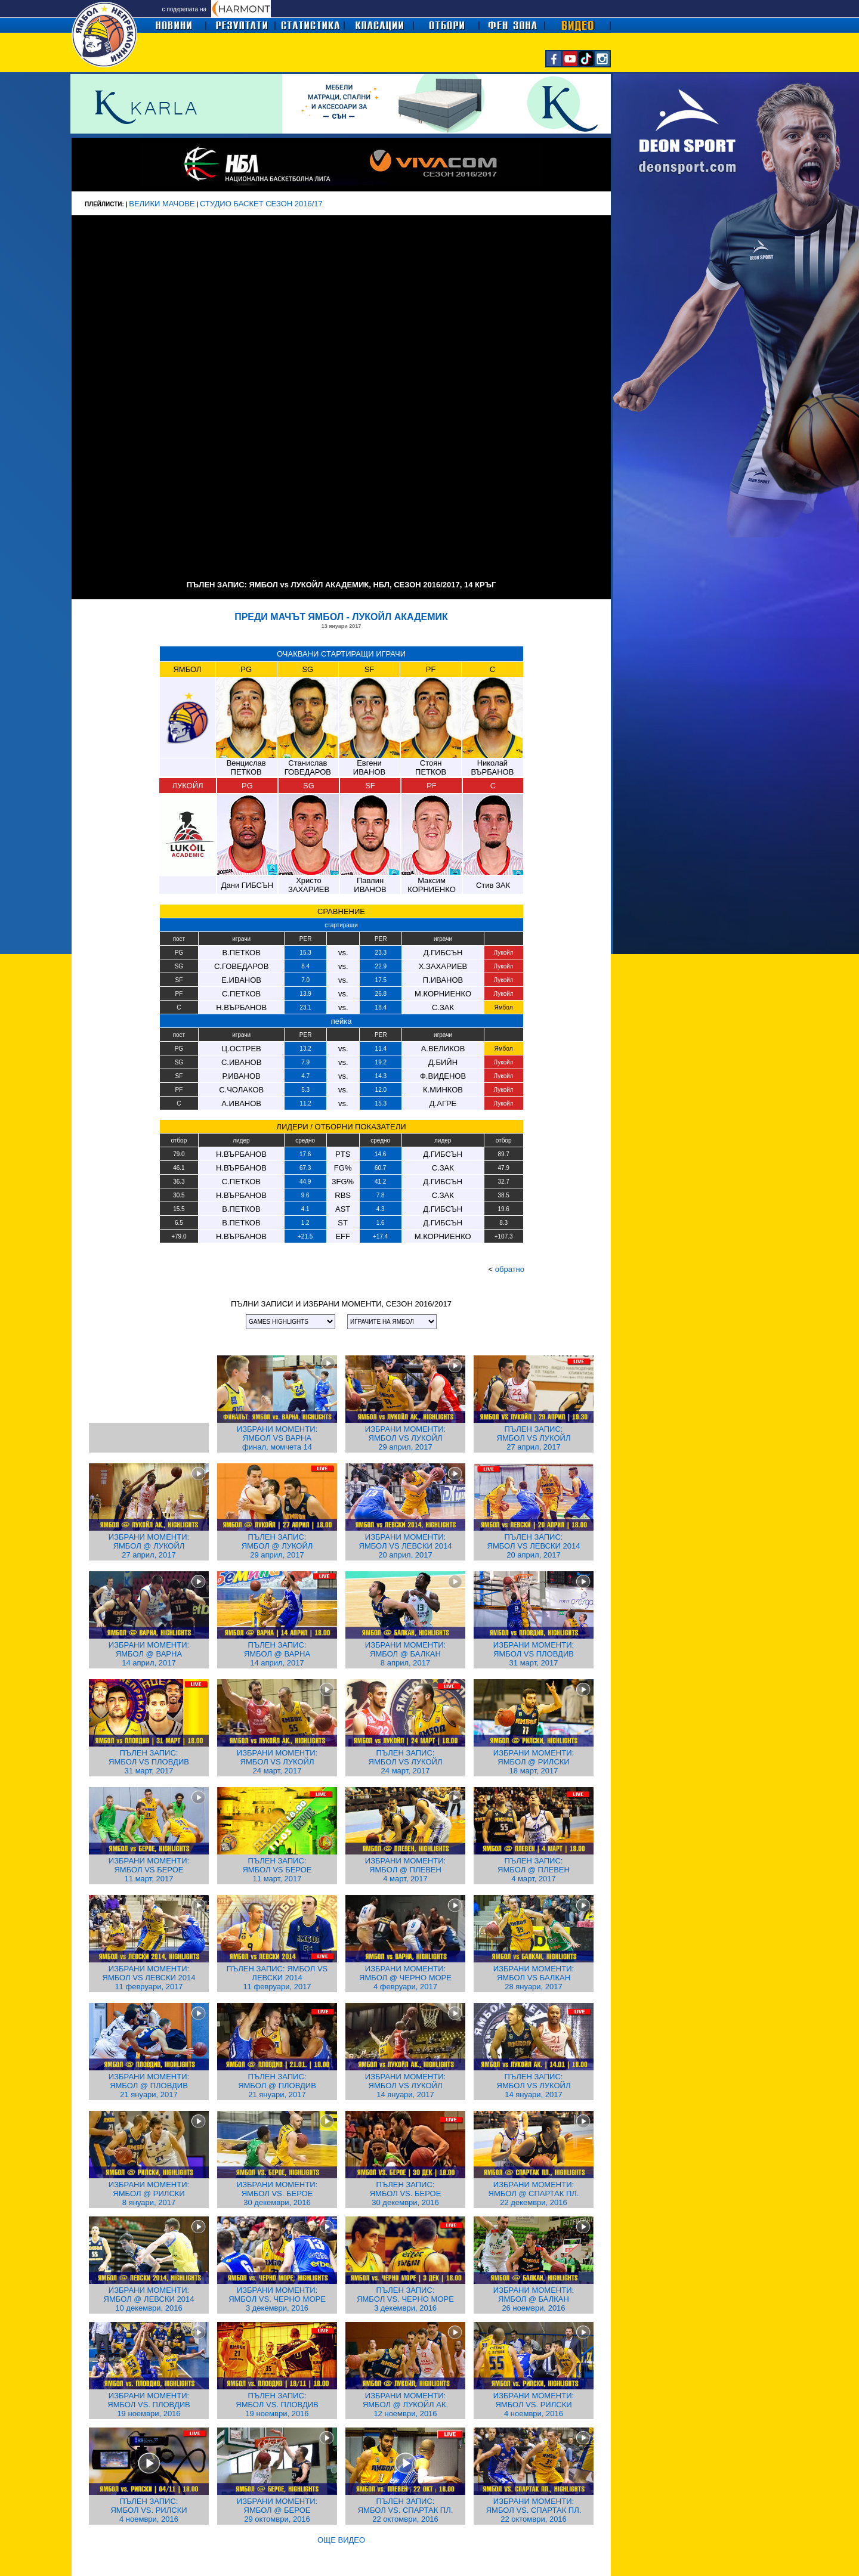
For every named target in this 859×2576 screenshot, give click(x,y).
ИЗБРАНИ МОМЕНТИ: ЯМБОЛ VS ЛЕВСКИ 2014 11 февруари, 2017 (149, 1977)
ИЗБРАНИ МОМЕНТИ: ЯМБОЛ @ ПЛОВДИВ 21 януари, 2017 (149, 2085)
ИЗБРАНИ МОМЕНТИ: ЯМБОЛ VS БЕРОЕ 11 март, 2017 (149, 1869)
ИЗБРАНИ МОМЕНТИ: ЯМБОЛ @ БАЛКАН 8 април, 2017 (405, 1653)
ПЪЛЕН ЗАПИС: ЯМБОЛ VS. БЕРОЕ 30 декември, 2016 (405, 2193)
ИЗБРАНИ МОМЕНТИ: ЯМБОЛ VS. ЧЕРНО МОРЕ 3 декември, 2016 (277, 2299)
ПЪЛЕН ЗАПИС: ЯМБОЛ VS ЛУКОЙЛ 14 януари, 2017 (534, 2085)
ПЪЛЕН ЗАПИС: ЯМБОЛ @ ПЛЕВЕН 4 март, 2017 (534, 1869)
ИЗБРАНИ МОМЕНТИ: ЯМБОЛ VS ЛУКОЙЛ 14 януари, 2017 (405, 2085)
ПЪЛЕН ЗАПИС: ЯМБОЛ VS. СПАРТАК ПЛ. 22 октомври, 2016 (405, 2510)
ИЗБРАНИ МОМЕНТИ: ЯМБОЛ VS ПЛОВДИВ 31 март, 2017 (533, 1653)
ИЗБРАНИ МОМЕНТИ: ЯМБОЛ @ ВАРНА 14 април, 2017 (149, 1653)
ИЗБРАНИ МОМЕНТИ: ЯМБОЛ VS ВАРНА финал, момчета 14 (277, 1438)
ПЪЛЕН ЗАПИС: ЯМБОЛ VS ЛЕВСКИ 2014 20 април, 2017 (533, 1545)
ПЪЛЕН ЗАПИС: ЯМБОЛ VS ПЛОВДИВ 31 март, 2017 (149, 1761)
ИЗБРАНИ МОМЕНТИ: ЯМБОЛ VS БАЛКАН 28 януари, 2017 (533, 1977)
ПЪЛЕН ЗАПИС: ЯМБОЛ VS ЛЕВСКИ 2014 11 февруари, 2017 (277, 1977)
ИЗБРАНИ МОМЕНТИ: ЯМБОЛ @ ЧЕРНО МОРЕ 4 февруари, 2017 (405, 1977)
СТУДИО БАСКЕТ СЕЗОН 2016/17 (261, 203)
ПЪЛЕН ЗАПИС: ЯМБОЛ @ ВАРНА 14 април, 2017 (277, 1653)
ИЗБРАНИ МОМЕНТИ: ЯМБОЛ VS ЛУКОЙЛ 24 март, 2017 (277, 1761)
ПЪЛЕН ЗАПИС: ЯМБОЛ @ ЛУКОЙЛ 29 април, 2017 (277, 1545)
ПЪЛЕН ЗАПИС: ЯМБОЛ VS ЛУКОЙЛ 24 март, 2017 (406, 1761)
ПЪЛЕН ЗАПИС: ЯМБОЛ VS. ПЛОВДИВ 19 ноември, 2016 (277, 2404)
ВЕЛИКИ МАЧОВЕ (161, 203)
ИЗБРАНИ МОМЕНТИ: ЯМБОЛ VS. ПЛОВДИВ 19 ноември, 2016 (148, 2404)
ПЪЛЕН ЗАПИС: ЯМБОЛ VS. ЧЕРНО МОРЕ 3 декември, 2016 (405, 2299)
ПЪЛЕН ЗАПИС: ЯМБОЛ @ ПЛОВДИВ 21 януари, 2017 (277, 2085)
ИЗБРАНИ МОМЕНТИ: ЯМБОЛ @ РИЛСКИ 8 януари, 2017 (149, 2193)
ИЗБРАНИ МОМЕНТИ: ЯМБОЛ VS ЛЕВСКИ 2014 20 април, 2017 (405, 1545)
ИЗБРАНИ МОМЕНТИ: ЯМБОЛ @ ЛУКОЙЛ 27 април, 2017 (149, 1545)
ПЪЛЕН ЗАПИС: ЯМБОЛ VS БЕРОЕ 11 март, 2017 (276, 1869)
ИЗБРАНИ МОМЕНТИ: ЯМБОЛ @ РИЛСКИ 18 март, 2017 (533, 1761)
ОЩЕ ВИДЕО (341, 2539)
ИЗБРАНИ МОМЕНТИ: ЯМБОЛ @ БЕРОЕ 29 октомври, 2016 (277, 2510)
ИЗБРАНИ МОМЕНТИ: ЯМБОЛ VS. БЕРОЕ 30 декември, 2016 (277, 2193)
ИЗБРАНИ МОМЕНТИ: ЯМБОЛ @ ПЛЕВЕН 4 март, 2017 (405, 1869)
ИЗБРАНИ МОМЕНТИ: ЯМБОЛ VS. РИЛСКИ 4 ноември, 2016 (533, 2404)
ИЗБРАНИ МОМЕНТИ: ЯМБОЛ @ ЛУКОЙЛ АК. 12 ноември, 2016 (405, 2404)
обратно (509, 1269)
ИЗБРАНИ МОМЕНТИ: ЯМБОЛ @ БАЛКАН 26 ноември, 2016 (533, 2299)
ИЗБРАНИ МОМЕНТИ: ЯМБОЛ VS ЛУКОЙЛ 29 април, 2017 (405, 1438)
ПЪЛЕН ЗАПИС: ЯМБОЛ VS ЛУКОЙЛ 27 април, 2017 (534, 1438)
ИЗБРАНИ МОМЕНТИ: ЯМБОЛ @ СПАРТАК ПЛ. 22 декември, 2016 (534, 2193)
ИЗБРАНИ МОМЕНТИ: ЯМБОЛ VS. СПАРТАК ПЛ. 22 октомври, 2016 (534, 2510)
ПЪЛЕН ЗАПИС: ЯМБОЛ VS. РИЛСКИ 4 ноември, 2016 (148, 2510)
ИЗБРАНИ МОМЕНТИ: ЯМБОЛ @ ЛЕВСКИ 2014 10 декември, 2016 (149, 2299)
